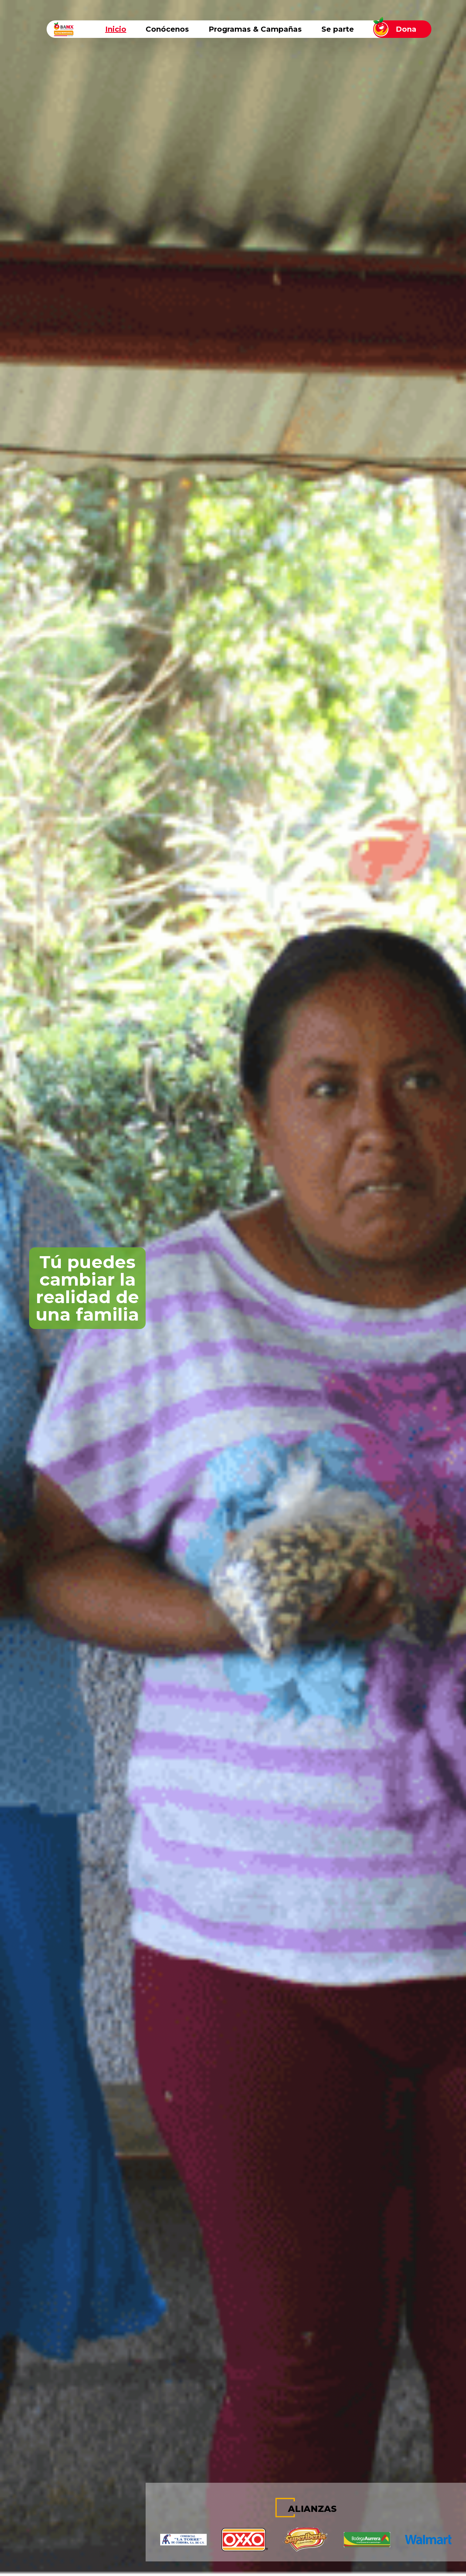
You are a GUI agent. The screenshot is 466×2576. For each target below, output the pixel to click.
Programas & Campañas (255, 29)
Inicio (115, 29)
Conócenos (167, 29)
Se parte (337, 29)
